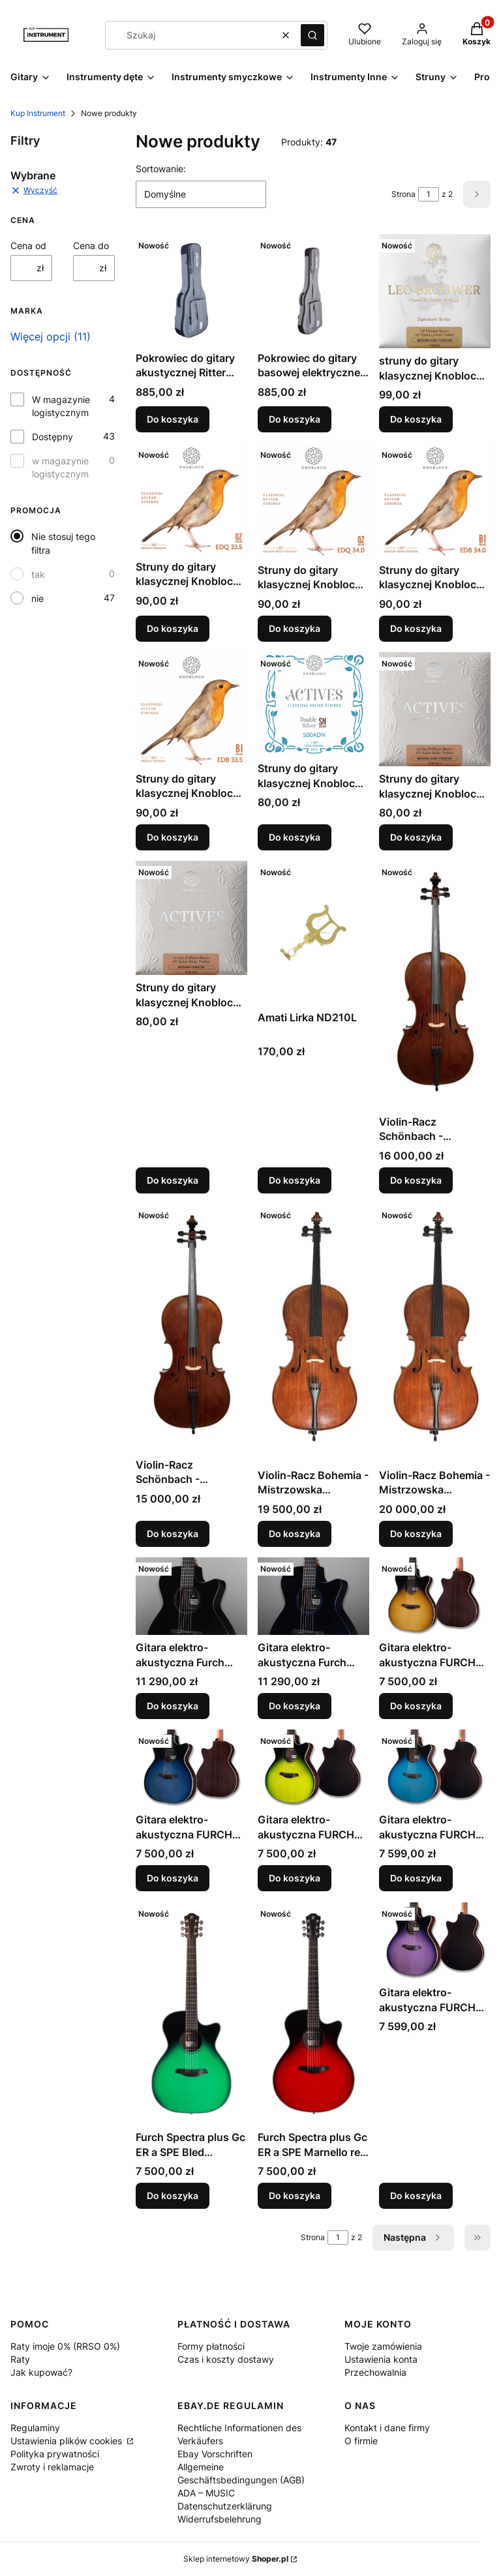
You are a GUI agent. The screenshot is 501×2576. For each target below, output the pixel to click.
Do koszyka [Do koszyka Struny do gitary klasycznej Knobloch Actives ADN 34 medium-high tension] (416, 837)
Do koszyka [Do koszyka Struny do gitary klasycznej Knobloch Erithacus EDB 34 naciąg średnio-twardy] (416, 628)
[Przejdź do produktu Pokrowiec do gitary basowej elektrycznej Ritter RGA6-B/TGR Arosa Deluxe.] (313, 290)
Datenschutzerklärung (224, 2505)
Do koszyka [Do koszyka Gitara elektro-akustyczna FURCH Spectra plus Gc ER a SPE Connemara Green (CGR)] (294, 1878)
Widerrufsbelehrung (219, 2518)
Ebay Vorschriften (214, 2453)
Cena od (28, 245)
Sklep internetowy (235, 2559)
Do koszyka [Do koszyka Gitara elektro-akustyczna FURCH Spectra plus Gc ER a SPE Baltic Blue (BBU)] (416, 1878)
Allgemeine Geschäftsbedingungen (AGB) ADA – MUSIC (241, 2479)
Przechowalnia (375, 2372)
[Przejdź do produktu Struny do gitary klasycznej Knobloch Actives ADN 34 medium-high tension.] (435, 709)
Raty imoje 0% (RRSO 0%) (65, 2346)
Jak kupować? (41, 2372)
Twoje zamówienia (383, 2346)
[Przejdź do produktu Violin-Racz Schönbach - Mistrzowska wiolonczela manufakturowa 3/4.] (191, 1328)
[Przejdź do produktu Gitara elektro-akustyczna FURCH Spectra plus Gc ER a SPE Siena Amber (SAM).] (435, 1596)
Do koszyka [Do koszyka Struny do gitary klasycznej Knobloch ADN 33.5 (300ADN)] (172, 1180)
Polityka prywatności (54, 2453)
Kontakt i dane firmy (387, 2427)
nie (37, 598)
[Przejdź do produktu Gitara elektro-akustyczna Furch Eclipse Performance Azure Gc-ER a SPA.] (313, 1596)
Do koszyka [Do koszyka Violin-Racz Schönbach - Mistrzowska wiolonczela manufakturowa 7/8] (416, 1180)
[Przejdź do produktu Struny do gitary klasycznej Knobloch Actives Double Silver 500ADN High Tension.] (313, 704)
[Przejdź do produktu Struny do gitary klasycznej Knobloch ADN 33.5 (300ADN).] (191, 918)
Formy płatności (211, 2346)
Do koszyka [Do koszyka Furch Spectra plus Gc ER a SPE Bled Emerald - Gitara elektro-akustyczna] (172, 2195)
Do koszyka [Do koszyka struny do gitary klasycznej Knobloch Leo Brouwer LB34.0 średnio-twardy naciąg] (416, 419)
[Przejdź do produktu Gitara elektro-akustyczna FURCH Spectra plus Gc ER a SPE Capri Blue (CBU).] (191, 1768)
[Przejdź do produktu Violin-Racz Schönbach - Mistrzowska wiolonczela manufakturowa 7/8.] (435, 985)
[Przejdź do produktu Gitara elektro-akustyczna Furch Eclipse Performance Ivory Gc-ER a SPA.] (191, 1596)
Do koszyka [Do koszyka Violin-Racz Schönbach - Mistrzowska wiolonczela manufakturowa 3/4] (172, 1533)
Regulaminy (35, 2427)
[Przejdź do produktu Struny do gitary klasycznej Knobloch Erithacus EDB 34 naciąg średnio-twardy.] (435, 500)
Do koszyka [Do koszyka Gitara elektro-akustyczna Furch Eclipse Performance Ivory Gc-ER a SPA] (172, 1705)
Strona (403, 194)
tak (38, 574)
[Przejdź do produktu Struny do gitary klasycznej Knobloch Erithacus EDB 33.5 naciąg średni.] (191, 709)
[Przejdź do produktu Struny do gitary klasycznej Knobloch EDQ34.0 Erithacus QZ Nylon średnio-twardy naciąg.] (313, 500)
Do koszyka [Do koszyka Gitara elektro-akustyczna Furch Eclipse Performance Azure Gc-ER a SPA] (294, 1705)
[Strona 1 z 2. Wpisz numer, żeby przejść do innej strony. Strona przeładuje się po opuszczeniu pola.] (428, 194)
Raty (20, 2359)
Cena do (91, 245)
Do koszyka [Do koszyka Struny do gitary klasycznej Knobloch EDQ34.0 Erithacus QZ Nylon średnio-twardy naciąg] (294, 628)
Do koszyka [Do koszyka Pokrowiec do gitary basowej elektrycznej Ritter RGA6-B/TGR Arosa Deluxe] (294, 419)
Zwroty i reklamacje (52, 2466)
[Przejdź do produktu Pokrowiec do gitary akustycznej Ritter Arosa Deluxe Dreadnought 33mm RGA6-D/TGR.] (191, 290)
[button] (312, 35)
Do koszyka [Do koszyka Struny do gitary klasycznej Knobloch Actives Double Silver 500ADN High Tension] (294, 837)
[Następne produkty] (413, 2237)
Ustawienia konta (381, 2359)
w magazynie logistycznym (60, 467)
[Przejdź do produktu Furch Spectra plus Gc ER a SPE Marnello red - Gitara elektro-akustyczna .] (313, 2013)
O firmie (361, 2440)
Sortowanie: (161, 168)
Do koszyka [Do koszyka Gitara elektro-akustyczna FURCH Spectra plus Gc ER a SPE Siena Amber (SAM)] (416, 1705)
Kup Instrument (37, 113)
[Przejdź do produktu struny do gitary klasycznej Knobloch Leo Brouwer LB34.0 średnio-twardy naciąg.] (435, 291)
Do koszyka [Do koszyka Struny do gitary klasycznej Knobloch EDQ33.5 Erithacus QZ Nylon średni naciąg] (172, 628)
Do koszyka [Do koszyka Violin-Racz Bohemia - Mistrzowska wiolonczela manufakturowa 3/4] (294, 1533)
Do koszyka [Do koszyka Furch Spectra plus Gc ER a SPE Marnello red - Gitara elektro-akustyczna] (294, 2195)
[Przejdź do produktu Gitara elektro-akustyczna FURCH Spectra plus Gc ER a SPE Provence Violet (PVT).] (435, 1941)
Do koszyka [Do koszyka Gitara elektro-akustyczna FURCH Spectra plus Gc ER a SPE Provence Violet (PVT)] (416, 2195)
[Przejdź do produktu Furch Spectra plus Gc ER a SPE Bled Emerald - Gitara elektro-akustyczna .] (191, 2013)
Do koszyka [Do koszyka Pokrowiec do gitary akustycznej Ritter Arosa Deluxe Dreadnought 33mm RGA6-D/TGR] (172, 419)
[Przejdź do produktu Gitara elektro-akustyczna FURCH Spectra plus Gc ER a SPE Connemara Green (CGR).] (313, 1768)
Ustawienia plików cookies (67, 2440)
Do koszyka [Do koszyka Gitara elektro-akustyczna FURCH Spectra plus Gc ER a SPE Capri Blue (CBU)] (172, 1878)
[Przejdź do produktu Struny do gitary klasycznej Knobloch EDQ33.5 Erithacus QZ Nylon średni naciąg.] (191, 498)
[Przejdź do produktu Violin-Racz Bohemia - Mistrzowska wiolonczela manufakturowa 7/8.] (435, 1333)
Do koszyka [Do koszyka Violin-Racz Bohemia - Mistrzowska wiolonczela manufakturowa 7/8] (416, 1533)
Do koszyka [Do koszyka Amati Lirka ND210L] (294, 1180)
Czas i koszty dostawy (225, 2359)
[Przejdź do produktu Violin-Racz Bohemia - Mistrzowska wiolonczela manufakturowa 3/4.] (313, 1333)
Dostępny (52, 436)
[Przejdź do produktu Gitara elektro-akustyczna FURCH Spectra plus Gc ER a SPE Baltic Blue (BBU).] (435, 1768)
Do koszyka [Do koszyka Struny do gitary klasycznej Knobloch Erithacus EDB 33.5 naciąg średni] (172, 837)
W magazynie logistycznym (61, 406)
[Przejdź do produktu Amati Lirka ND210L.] (313, 933)
